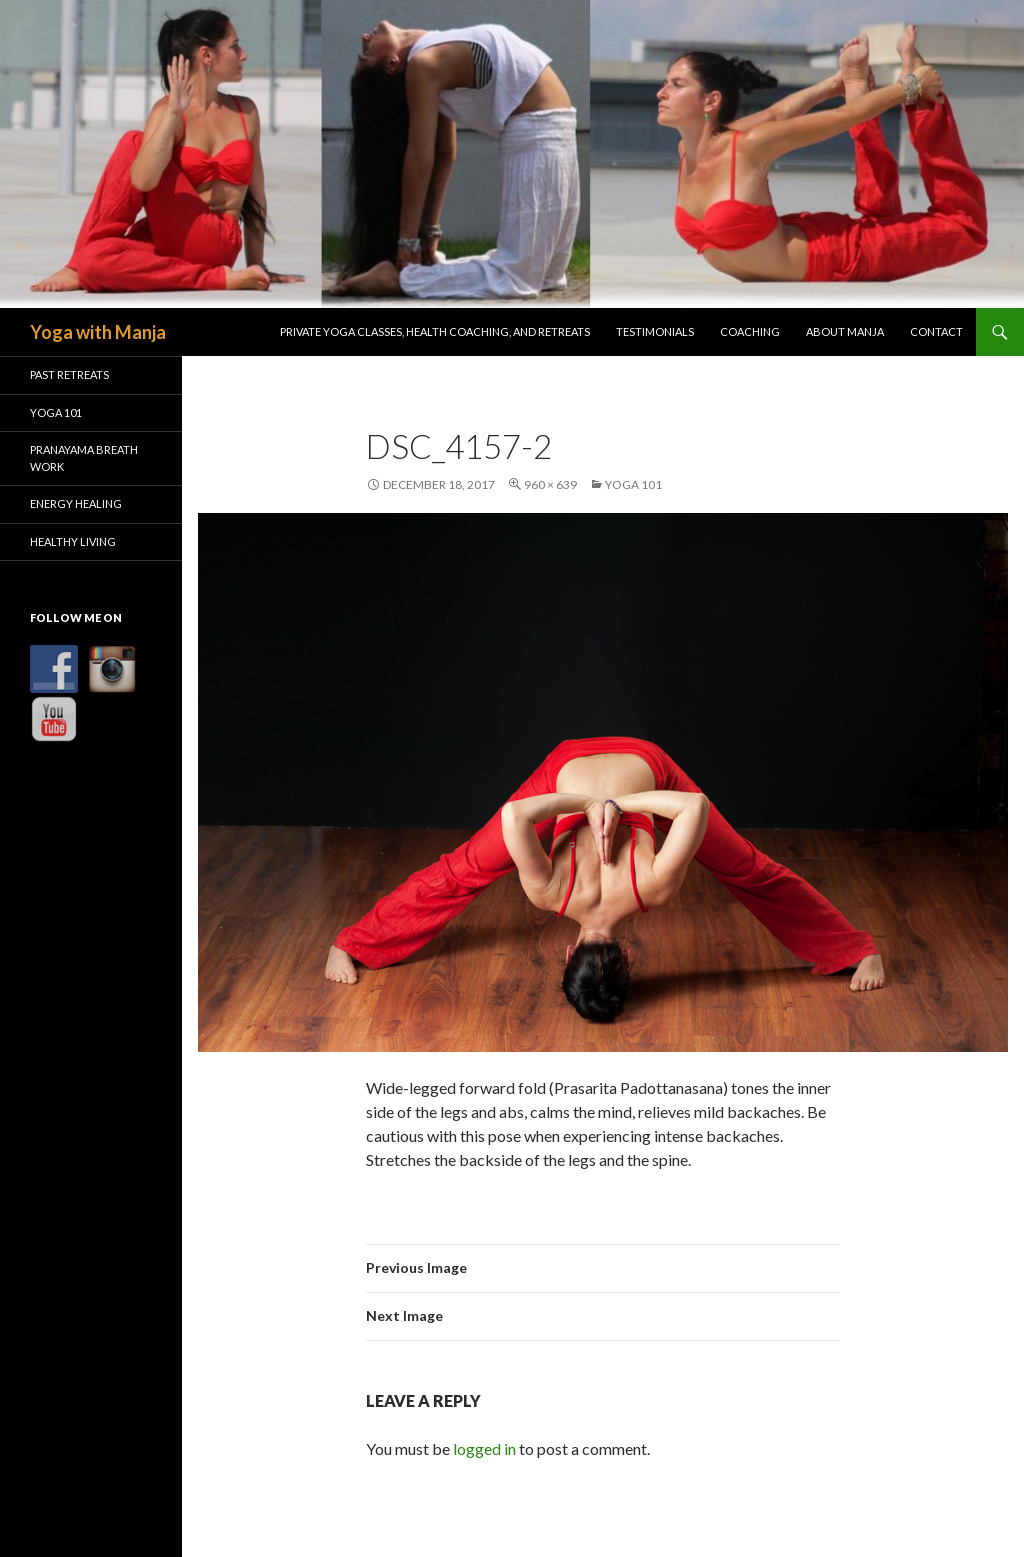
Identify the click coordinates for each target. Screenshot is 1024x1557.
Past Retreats (69, 374)
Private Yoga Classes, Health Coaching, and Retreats (435, 331)
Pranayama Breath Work (84, 458)
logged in (484, 1448)
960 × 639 (550, 484)
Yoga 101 (633, 484)
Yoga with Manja (98, 332)
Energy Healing (76, 503)
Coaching (750, 331)
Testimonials (655, 331)
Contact (936, 331)
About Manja (845, 331)
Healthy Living (73, 541)
